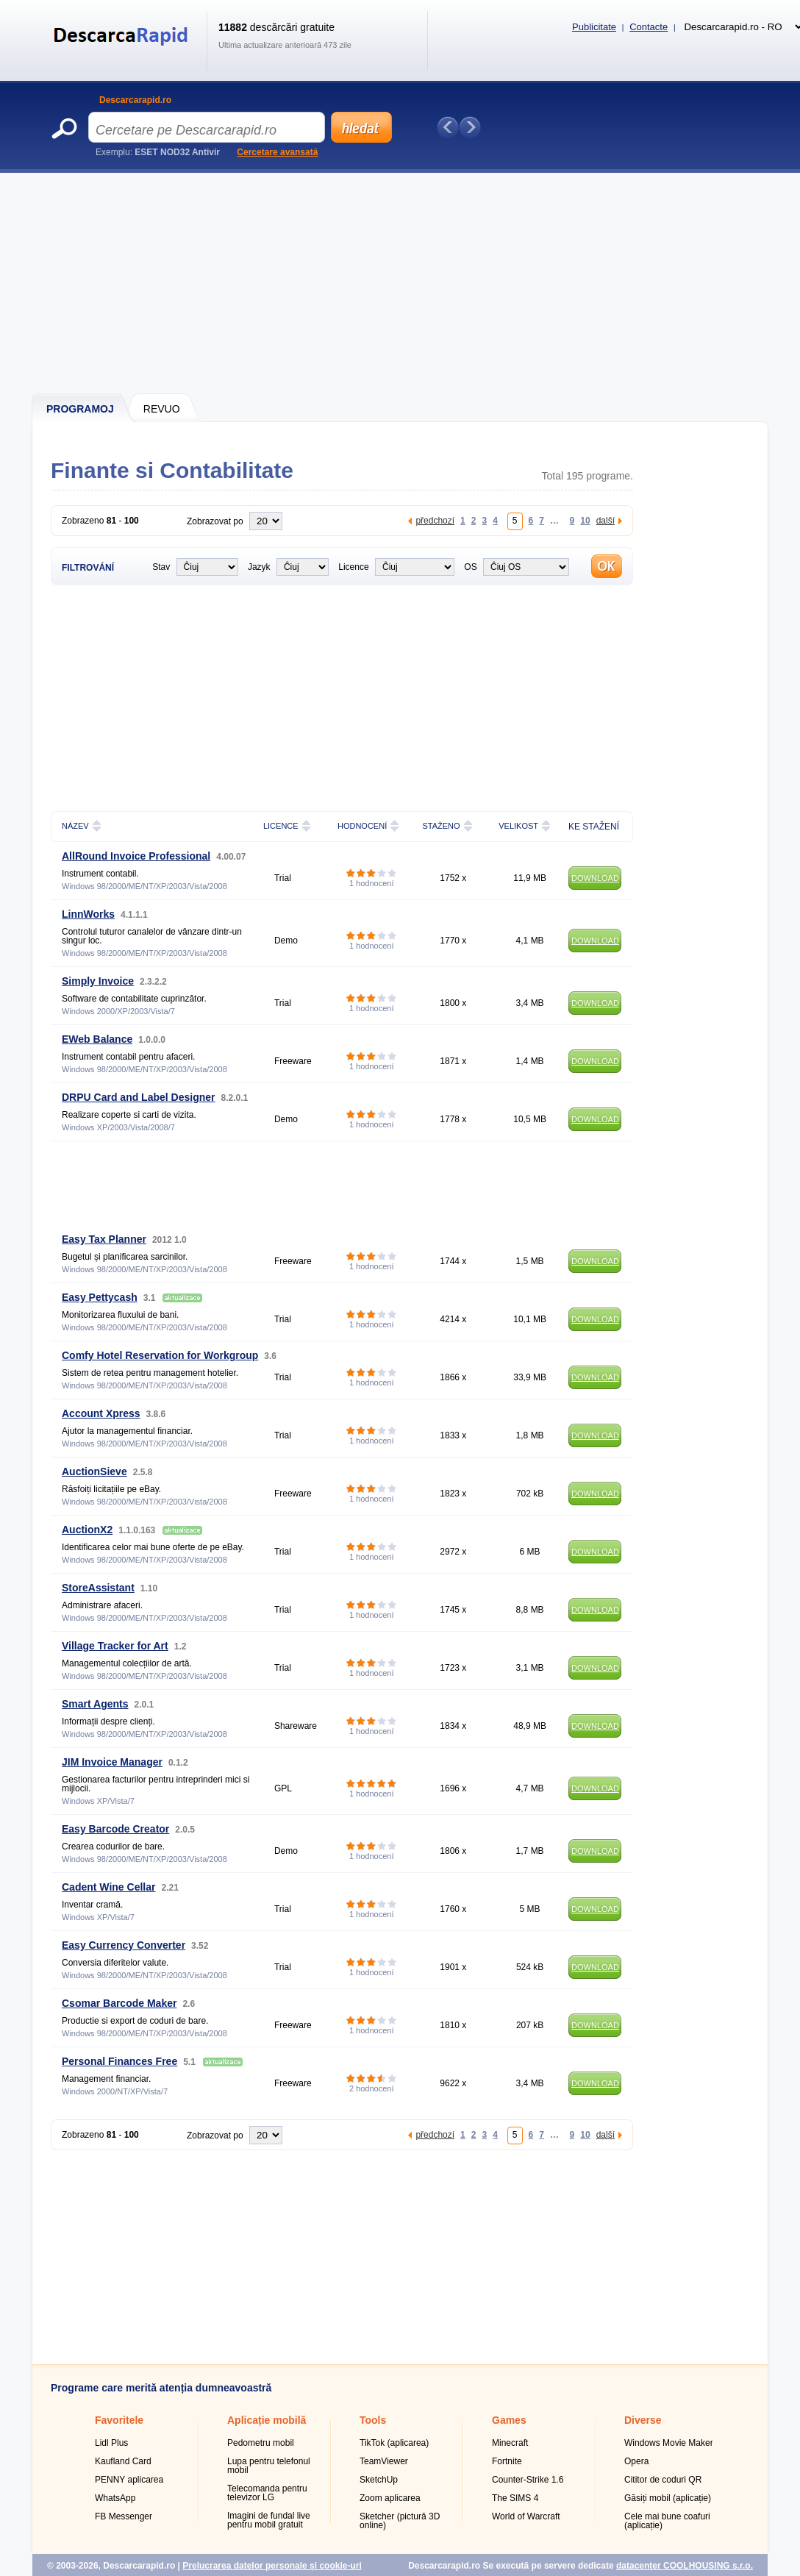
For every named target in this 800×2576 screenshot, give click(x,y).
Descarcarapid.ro (135, 100)
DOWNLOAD (595, 878)
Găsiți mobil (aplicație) (667, 2498)
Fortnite (507, 2461)
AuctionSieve (94, 1471)
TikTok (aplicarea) (394, 2443)
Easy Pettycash (100, 1297)
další (605, 520)
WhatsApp (115, 2498)
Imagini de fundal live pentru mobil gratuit (268, 2520)
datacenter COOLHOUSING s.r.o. (684, 2566)
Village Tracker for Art (115, 1646)
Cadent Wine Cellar (108, 1887)
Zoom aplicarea (390, 2498)
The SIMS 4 (515, 2498)
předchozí (434, 520)
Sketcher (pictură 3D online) (400, 2520)
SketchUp (379, 2480)
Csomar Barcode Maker (119, 2003)
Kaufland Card (123, 2461)
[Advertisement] (400, 283)
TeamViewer (384, 2461)
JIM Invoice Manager (112, 1762)
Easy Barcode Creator (115, 1829)
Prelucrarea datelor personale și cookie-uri (271, 2566)
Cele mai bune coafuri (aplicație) (667, 2520)
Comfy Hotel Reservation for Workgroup (160, 1355)
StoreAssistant (98, 1588)
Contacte (648, 26)
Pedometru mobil (260, 2443)
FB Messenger (123, 2516)
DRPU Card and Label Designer (138, 1097)
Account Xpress (101, 1413)
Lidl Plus (111, 2443)
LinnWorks (88, 914)
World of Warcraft (526, 2516)
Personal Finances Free (119, 2061)
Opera (636, 2461)
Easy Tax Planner (104, 1239)
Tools (373, 2420)
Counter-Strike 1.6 (527, 2480)
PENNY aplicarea (129, 2480)
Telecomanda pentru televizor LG (267, 2492)
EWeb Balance (97, 1039)
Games (509, 2420)
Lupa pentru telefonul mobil (268, 2465)
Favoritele (119, 2420)
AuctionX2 (87, 1529)
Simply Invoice (98, 981)
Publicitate (594, 26)
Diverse (643, 2420)
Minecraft (510, 2443)
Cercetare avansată (277, 152)
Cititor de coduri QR (662, 2480)
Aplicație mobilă (266, 2420)
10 (585, 520)
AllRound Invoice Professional (136, 856)
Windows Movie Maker (668, 2443)
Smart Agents (95, 1704)
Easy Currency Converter (123, 1945)
